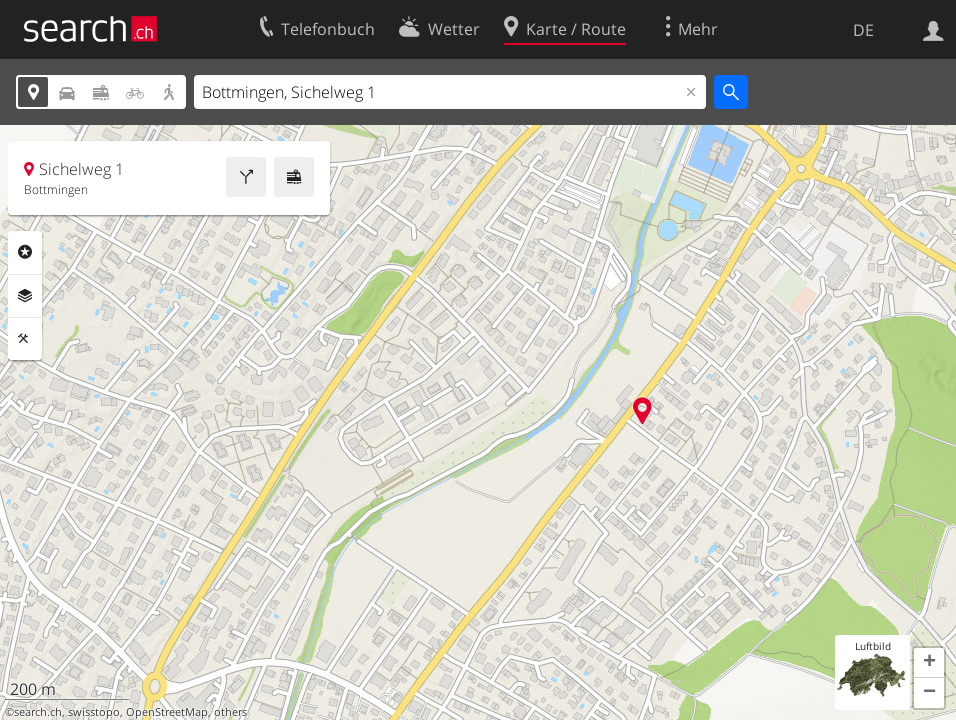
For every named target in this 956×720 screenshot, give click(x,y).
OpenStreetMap (167, 712)
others (230, 712)
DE (863, 30)
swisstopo (94, 712)
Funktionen (25, 339)
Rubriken (25, 252)
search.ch (38, 712)
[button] (929, 663)
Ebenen (25, 296)
